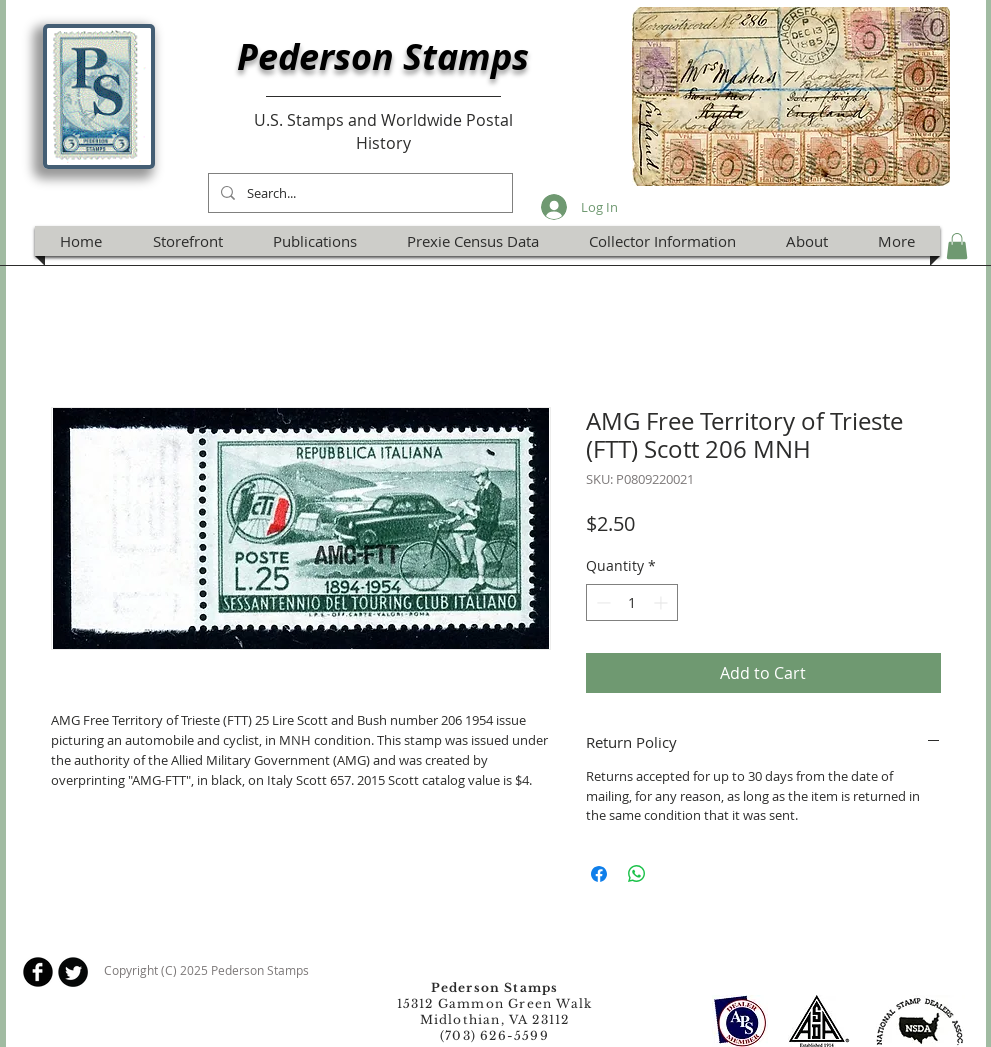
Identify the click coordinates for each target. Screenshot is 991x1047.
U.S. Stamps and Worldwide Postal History (383, 131)
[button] (957, 246)
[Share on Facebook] (599, 874)
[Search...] (358, 193)
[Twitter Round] (73, 972)
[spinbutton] (632, 602)
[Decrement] (601, 602)
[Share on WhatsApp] (637, 874)
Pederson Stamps (383, 56)
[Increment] (662, 602)
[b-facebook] (38, 972)
